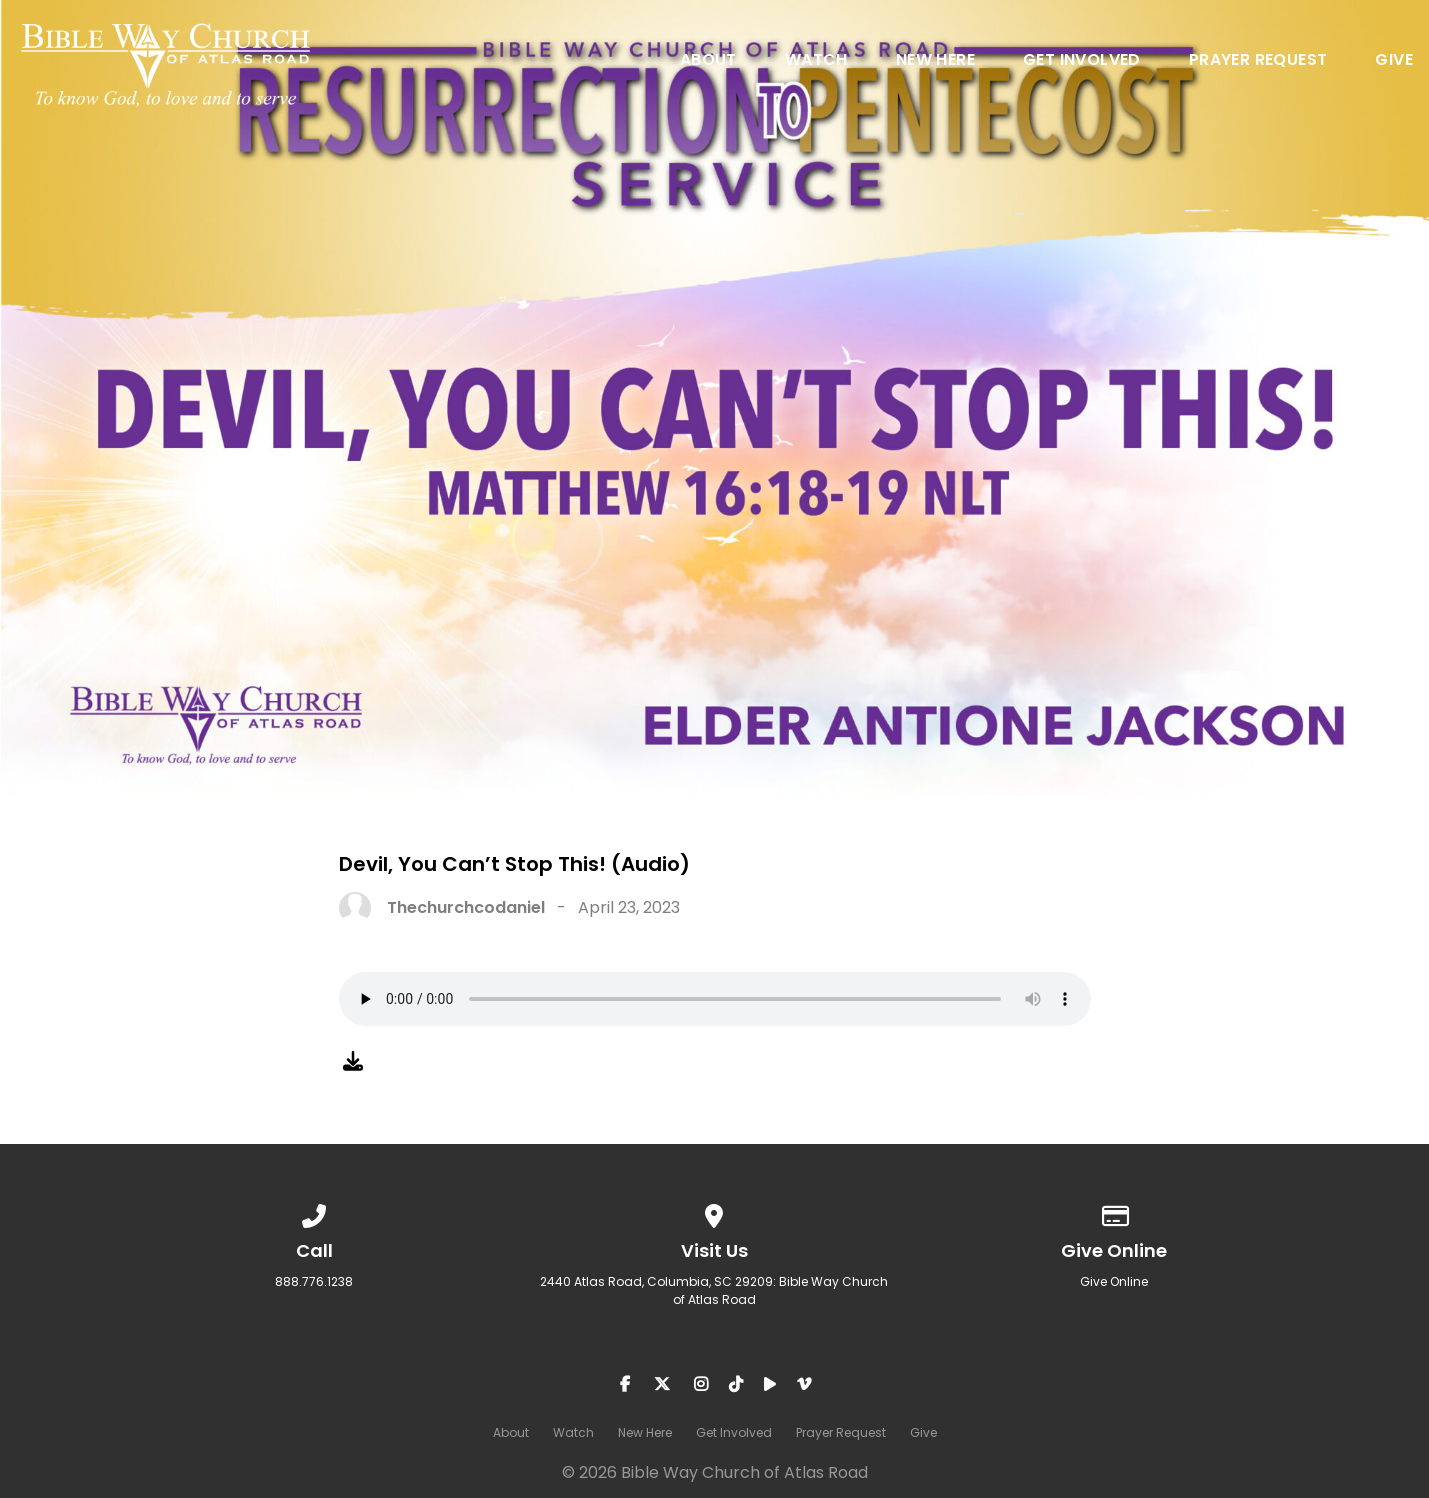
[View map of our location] (715, 1212)
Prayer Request (1258, 61)
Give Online (1114, 1281)
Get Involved (1082, 61)
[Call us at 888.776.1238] (315, 1212)
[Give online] (1115, 1212)
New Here (935, 61)
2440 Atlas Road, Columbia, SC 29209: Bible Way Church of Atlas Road (714, 1290)
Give (1394, 61)
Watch (816, 61)
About (708, 61)
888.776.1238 (314, 1281)
